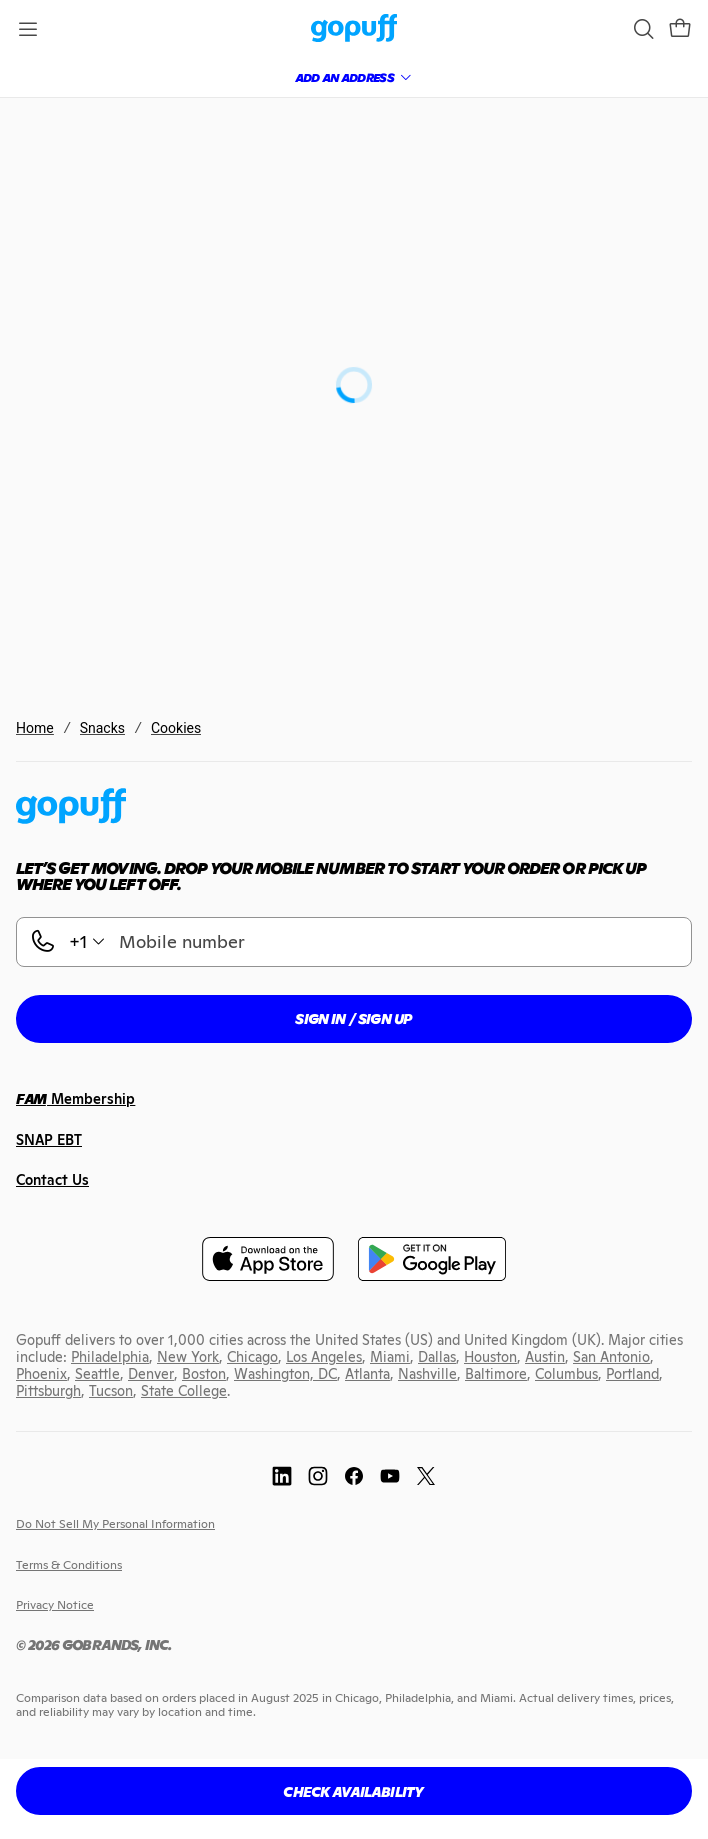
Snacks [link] (102, 728)
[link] (354, 29)
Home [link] (35, 728)
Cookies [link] (176, 728)
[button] (680, 29)
